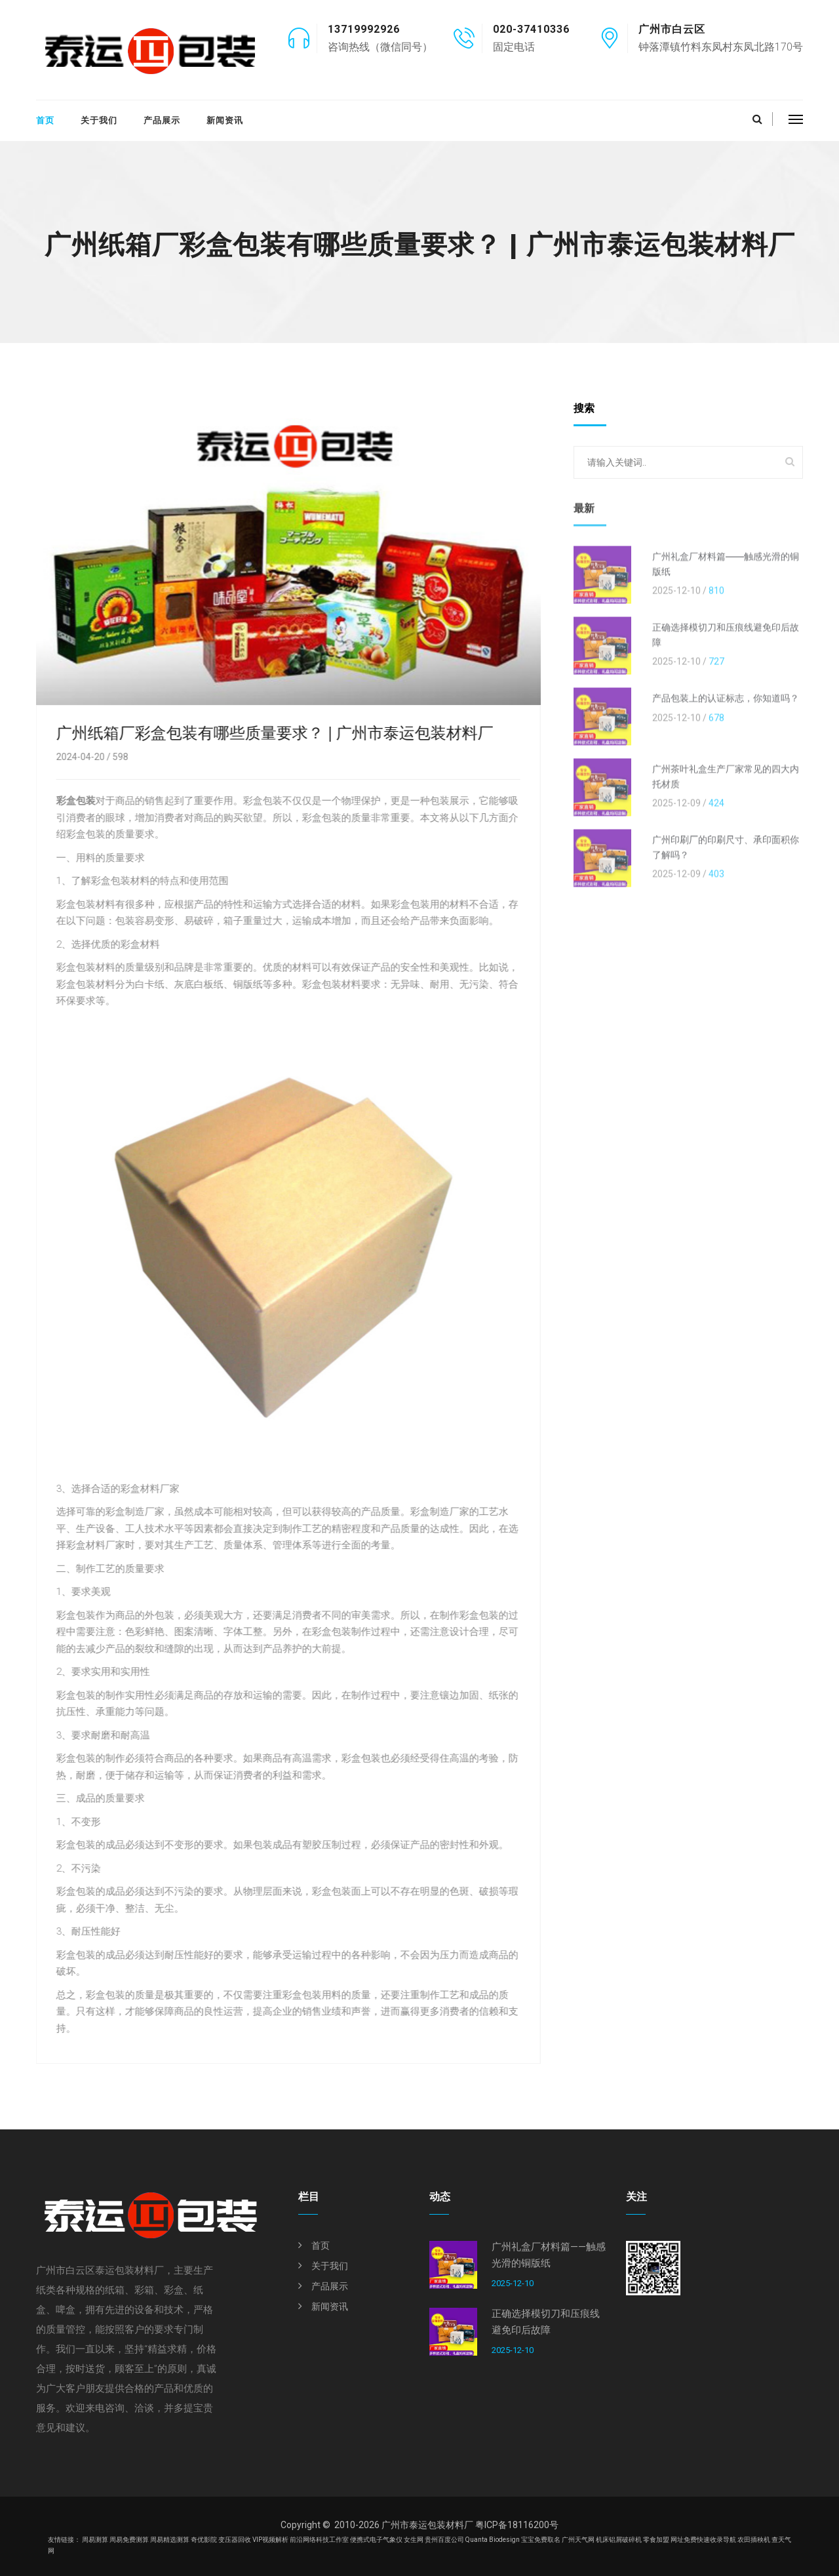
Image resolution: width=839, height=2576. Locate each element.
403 (716, 883)
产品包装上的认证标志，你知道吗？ (725, 708)
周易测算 (95, 2539)
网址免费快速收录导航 (703, 2539)
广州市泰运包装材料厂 (427, 2525)
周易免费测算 (129, 2539)
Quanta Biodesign (492, 2539)
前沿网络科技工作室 (319, 2539)
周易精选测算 (169, 2539)
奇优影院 (204, 2539)
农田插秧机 (753, 2539)
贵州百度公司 (444, 2539)
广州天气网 (578, 2539)
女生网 (413, 2539)
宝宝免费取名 (540, 2539)
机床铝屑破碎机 (619, 2539)
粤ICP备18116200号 (516, 2525)
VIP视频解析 (270, 2539)
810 (716, 600)
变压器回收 (234, 2539)
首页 (45, 120)
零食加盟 (656, 2539)
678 (716, 727)
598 (117, 757)
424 (716, 812)
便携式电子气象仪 (376, 2539)
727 (716, 671)
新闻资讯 (224, 120)
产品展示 (162, 120)
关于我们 (99, 120)
